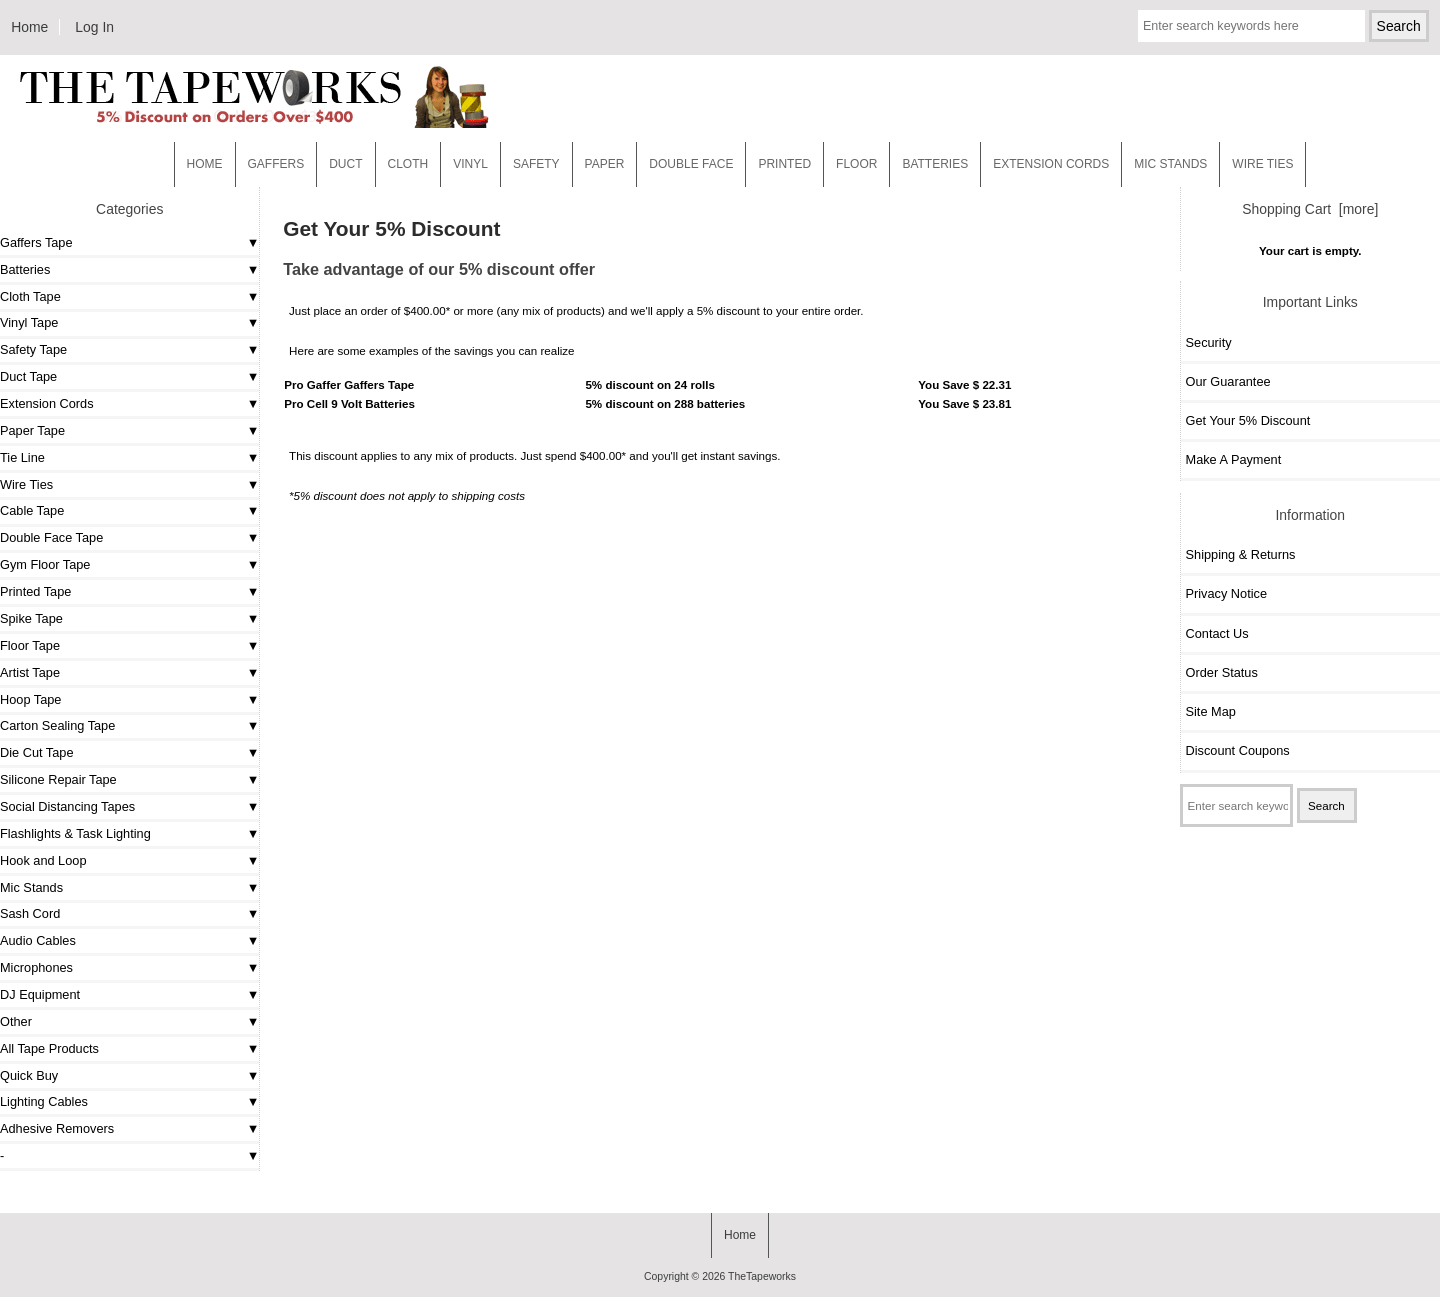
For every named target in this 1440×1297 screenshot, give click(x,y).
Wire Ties (26, 484)
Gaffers (276, 164)
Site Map (1211, 711)
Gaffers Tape (36, 242)
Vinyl (470, 164)
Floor (856, 164)
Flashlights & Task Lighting (75, 833)
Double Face (691, 164)
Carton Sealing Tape (57, 725)
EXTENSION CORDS (1051, 164)
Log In (94, 27)
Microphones (36, 967)
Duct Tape (28, 376)
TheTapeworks (762, 1276)
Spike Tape (31, 618)
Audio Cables (38, 940)
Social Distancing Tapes (67, 806)
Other (16, 1021)
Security (1209, 342)
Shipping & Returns (1241, 554)
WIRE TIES (1262, 164)
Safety (536, 164)
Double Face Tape (51, 537)
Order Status (1222, 672)
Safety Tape (33, 349)
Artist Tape (30, 672)
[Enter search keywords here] (1251, 26)
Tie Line (22, 457)
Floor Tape (30, 645)
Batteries (935, 164)
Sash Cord (30, 913)
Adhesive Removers (57, 1128)
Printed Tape (35, 591)
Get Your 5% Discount (1248, 420)
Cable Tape (32, 510)
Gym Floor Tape (45, 564)
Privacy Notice (1226, 593)
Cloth (408, 164)
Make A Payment (1234, 459)
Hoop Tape (30, 699)
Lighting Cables (44, 1101)
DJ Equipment (40, 994)
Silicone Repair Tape (58, 779)
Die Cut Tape (36, 752)
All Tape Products (49, 1048)
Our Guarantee (1228, 381)
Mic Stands (31, 887)
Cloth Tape (30, 296)
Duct (345, 164)
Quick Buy (29, 1075)
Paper (605, 164)
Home (29, 27)
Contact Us (1217, 633)
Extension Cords (47, 403)
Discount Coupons (1238, 750)
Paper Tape (32, 430)
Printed (784, 164)
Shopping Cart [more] (1310, 209)
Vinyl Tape (29, 322)
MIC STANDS (1170, 164)
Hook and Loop (43, 860)
